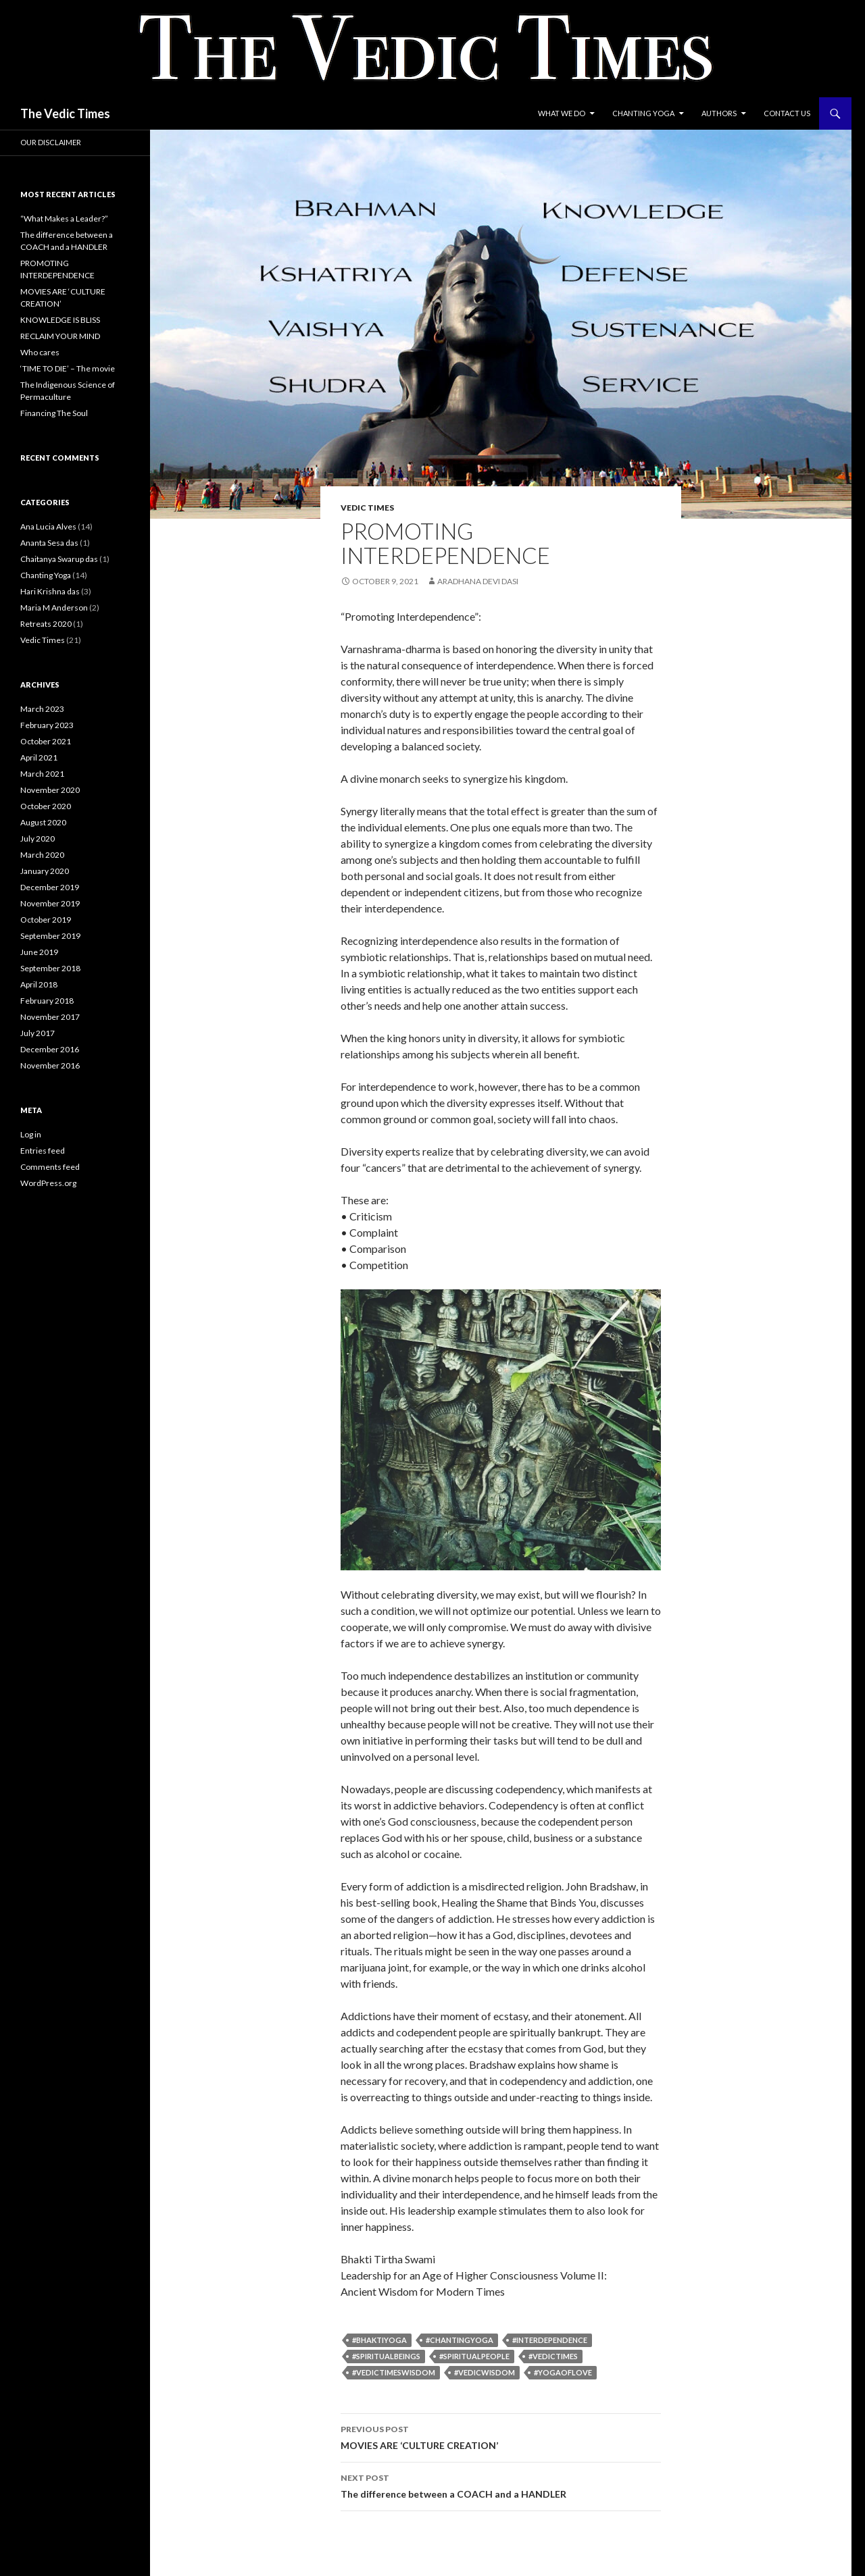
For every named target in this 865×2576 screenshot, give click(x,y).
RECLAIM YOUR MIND (60, 336)
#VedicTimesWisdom (393, 2372)
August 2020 (43, 822)
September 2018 (50, 968)
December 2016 (49, 1049)
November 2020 (50, 790)
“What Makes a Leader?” (64, 218)
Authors (719, 113)
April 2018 (38, 984)
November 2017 (50, 1017)
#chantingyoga (459, 2340)
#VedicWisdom (484, 2372)
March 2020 (42, 855)
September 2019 (50, 936)
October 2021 (45, 741)
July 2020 (37, 838)
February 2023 (47, 725)
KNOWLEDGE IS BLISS (60, 320)
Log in (30, 1134)
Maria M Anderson (54, 607)
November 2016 (50, 1065)
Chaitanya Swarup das (59, 559)
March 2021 (42, 774)
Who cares (39, 352)
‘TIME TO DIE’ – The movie (67, 368)
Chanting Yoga (643, 113)
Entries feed (42, 1150)
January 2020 (44, 871)
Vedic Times (367, 508)
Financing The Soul (54, 413)
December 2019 (49, 887)
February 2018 (47, 1001)
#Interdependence (549, 2340)
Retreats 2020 (46, 624)
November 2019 (50, 903)
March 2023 (42, 709)
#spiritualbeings (386, 2356)
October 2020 (45, 806)
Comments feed (50, 1167)
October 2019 (45, 920)
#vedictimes (553, 2356)
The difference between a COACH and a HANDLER (501, 2485)
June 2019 (39, 952)
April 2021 (38, 757)
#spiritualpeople (474, 2356)
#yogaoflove (563, 2372)
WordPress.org (48, 1183)
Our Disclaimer (50, 142)
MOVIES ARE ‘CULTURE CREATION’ (501, 2436)
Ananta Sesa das (49, 543)
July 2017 (37, 1033)
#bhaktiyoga (379, 2340)
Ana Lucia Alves (48, 526)
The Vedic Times (65, 113)
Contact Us (787, 113)
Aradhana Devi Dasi (477, 581)
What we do (561, 113)
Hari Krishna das (50, 591)
